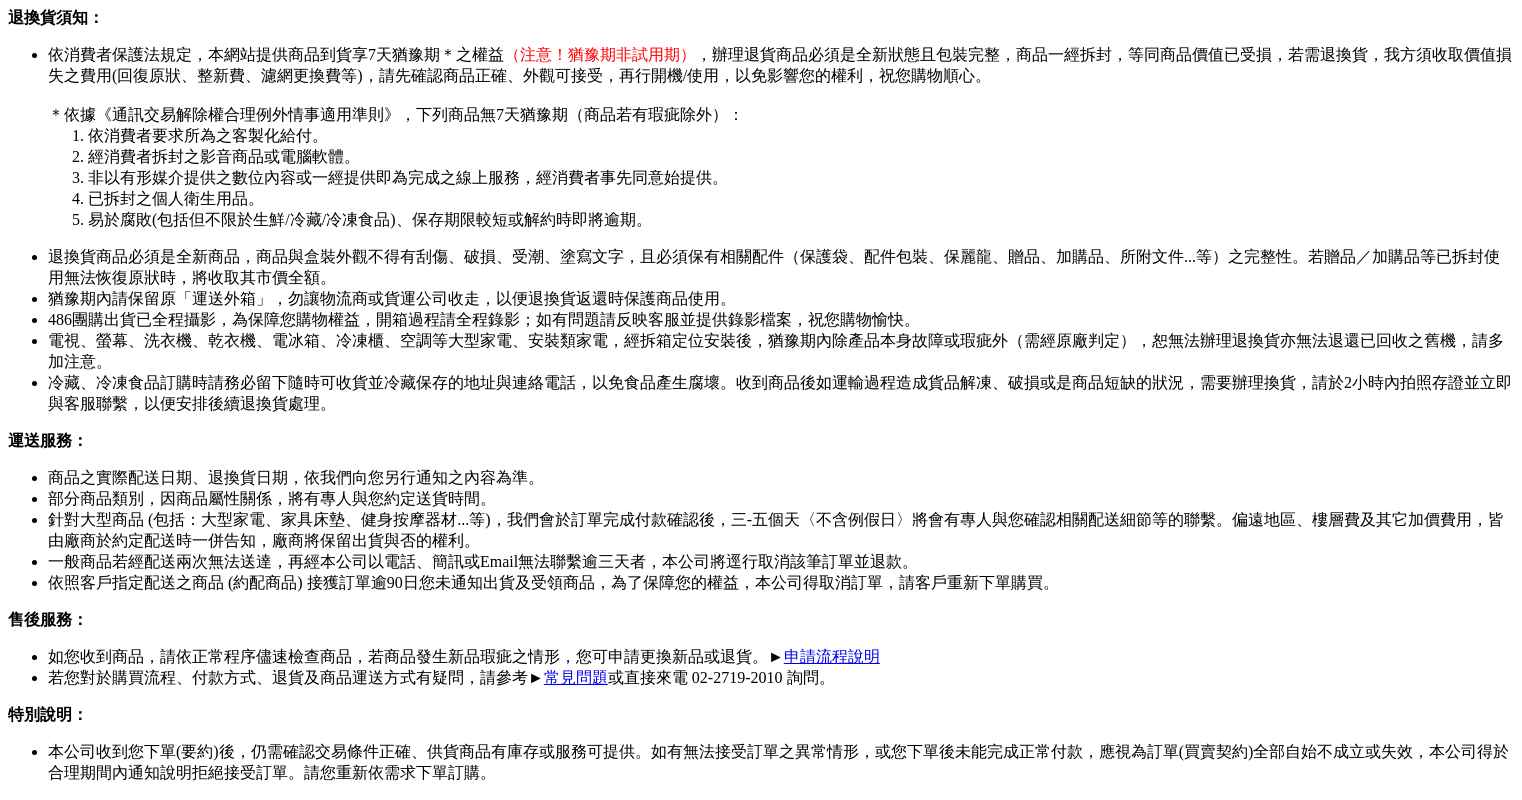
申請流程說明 (832, 656)
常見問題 (576, 677)
